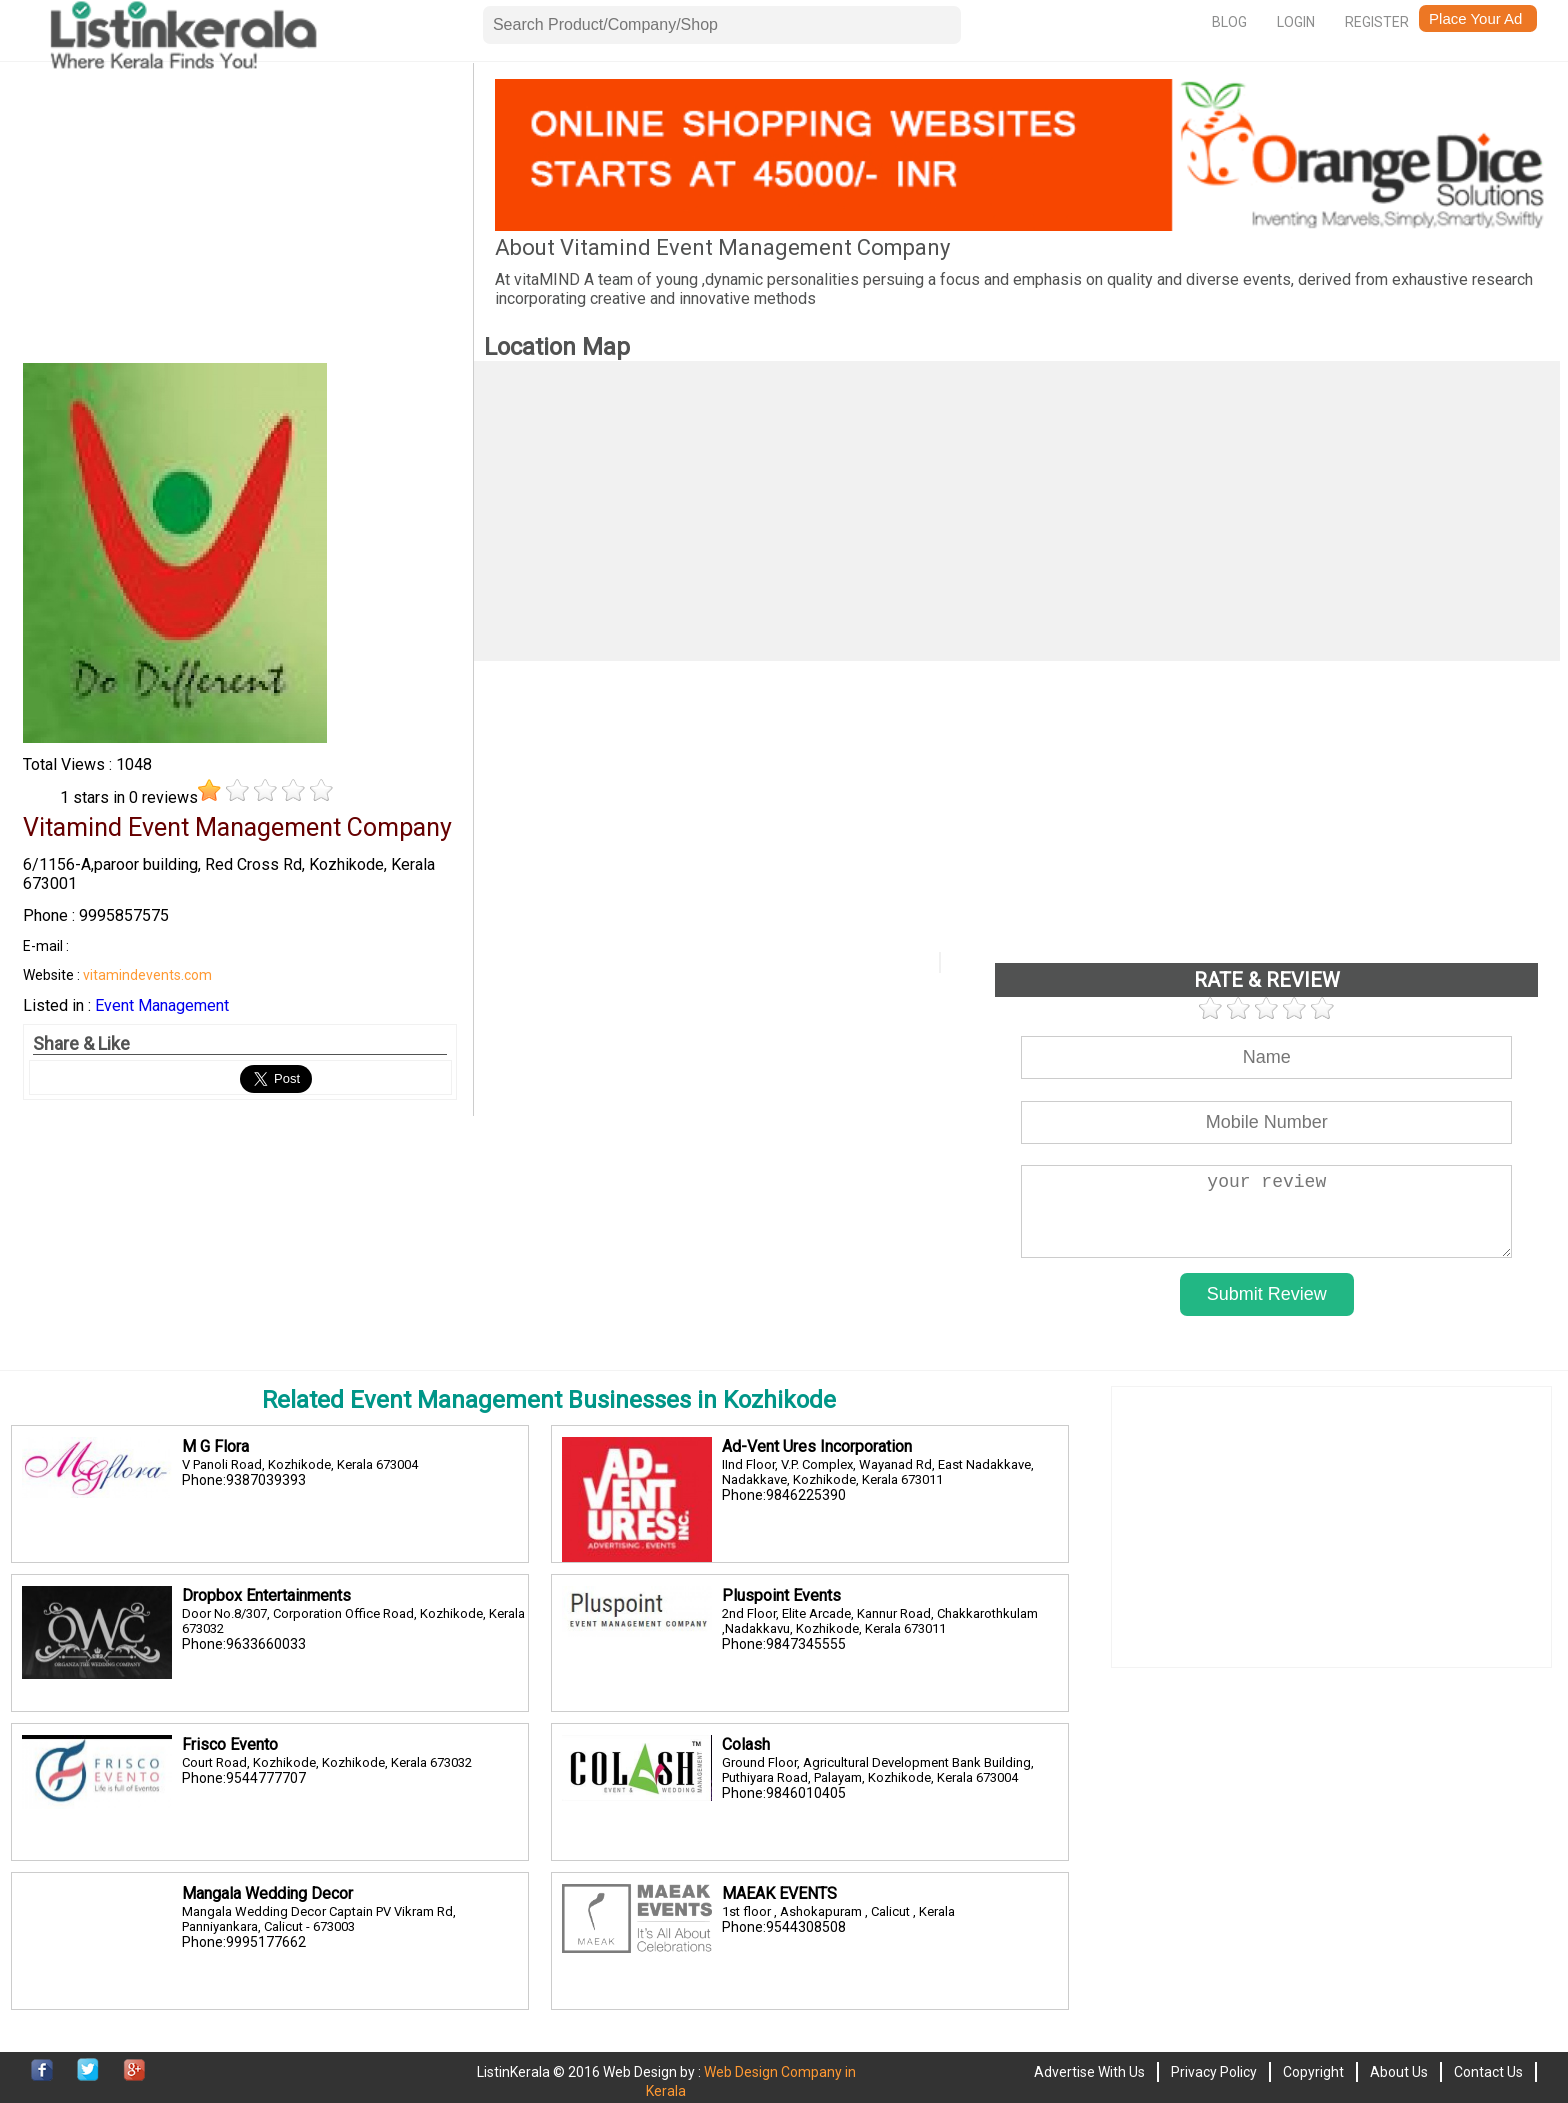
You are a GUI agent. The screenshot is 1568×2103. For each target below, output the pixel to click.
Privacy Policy (1214, 2072)
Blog (1229, 22)
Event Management (162, 1005)
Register (1377, 22)
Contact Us (1488, 2072)
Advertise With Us (1089, 2072)
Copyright (1313, 2072)
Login (1296, 22)
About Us (1399, 2072)
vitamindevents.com (147, 975)
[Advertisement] (240, 219)
